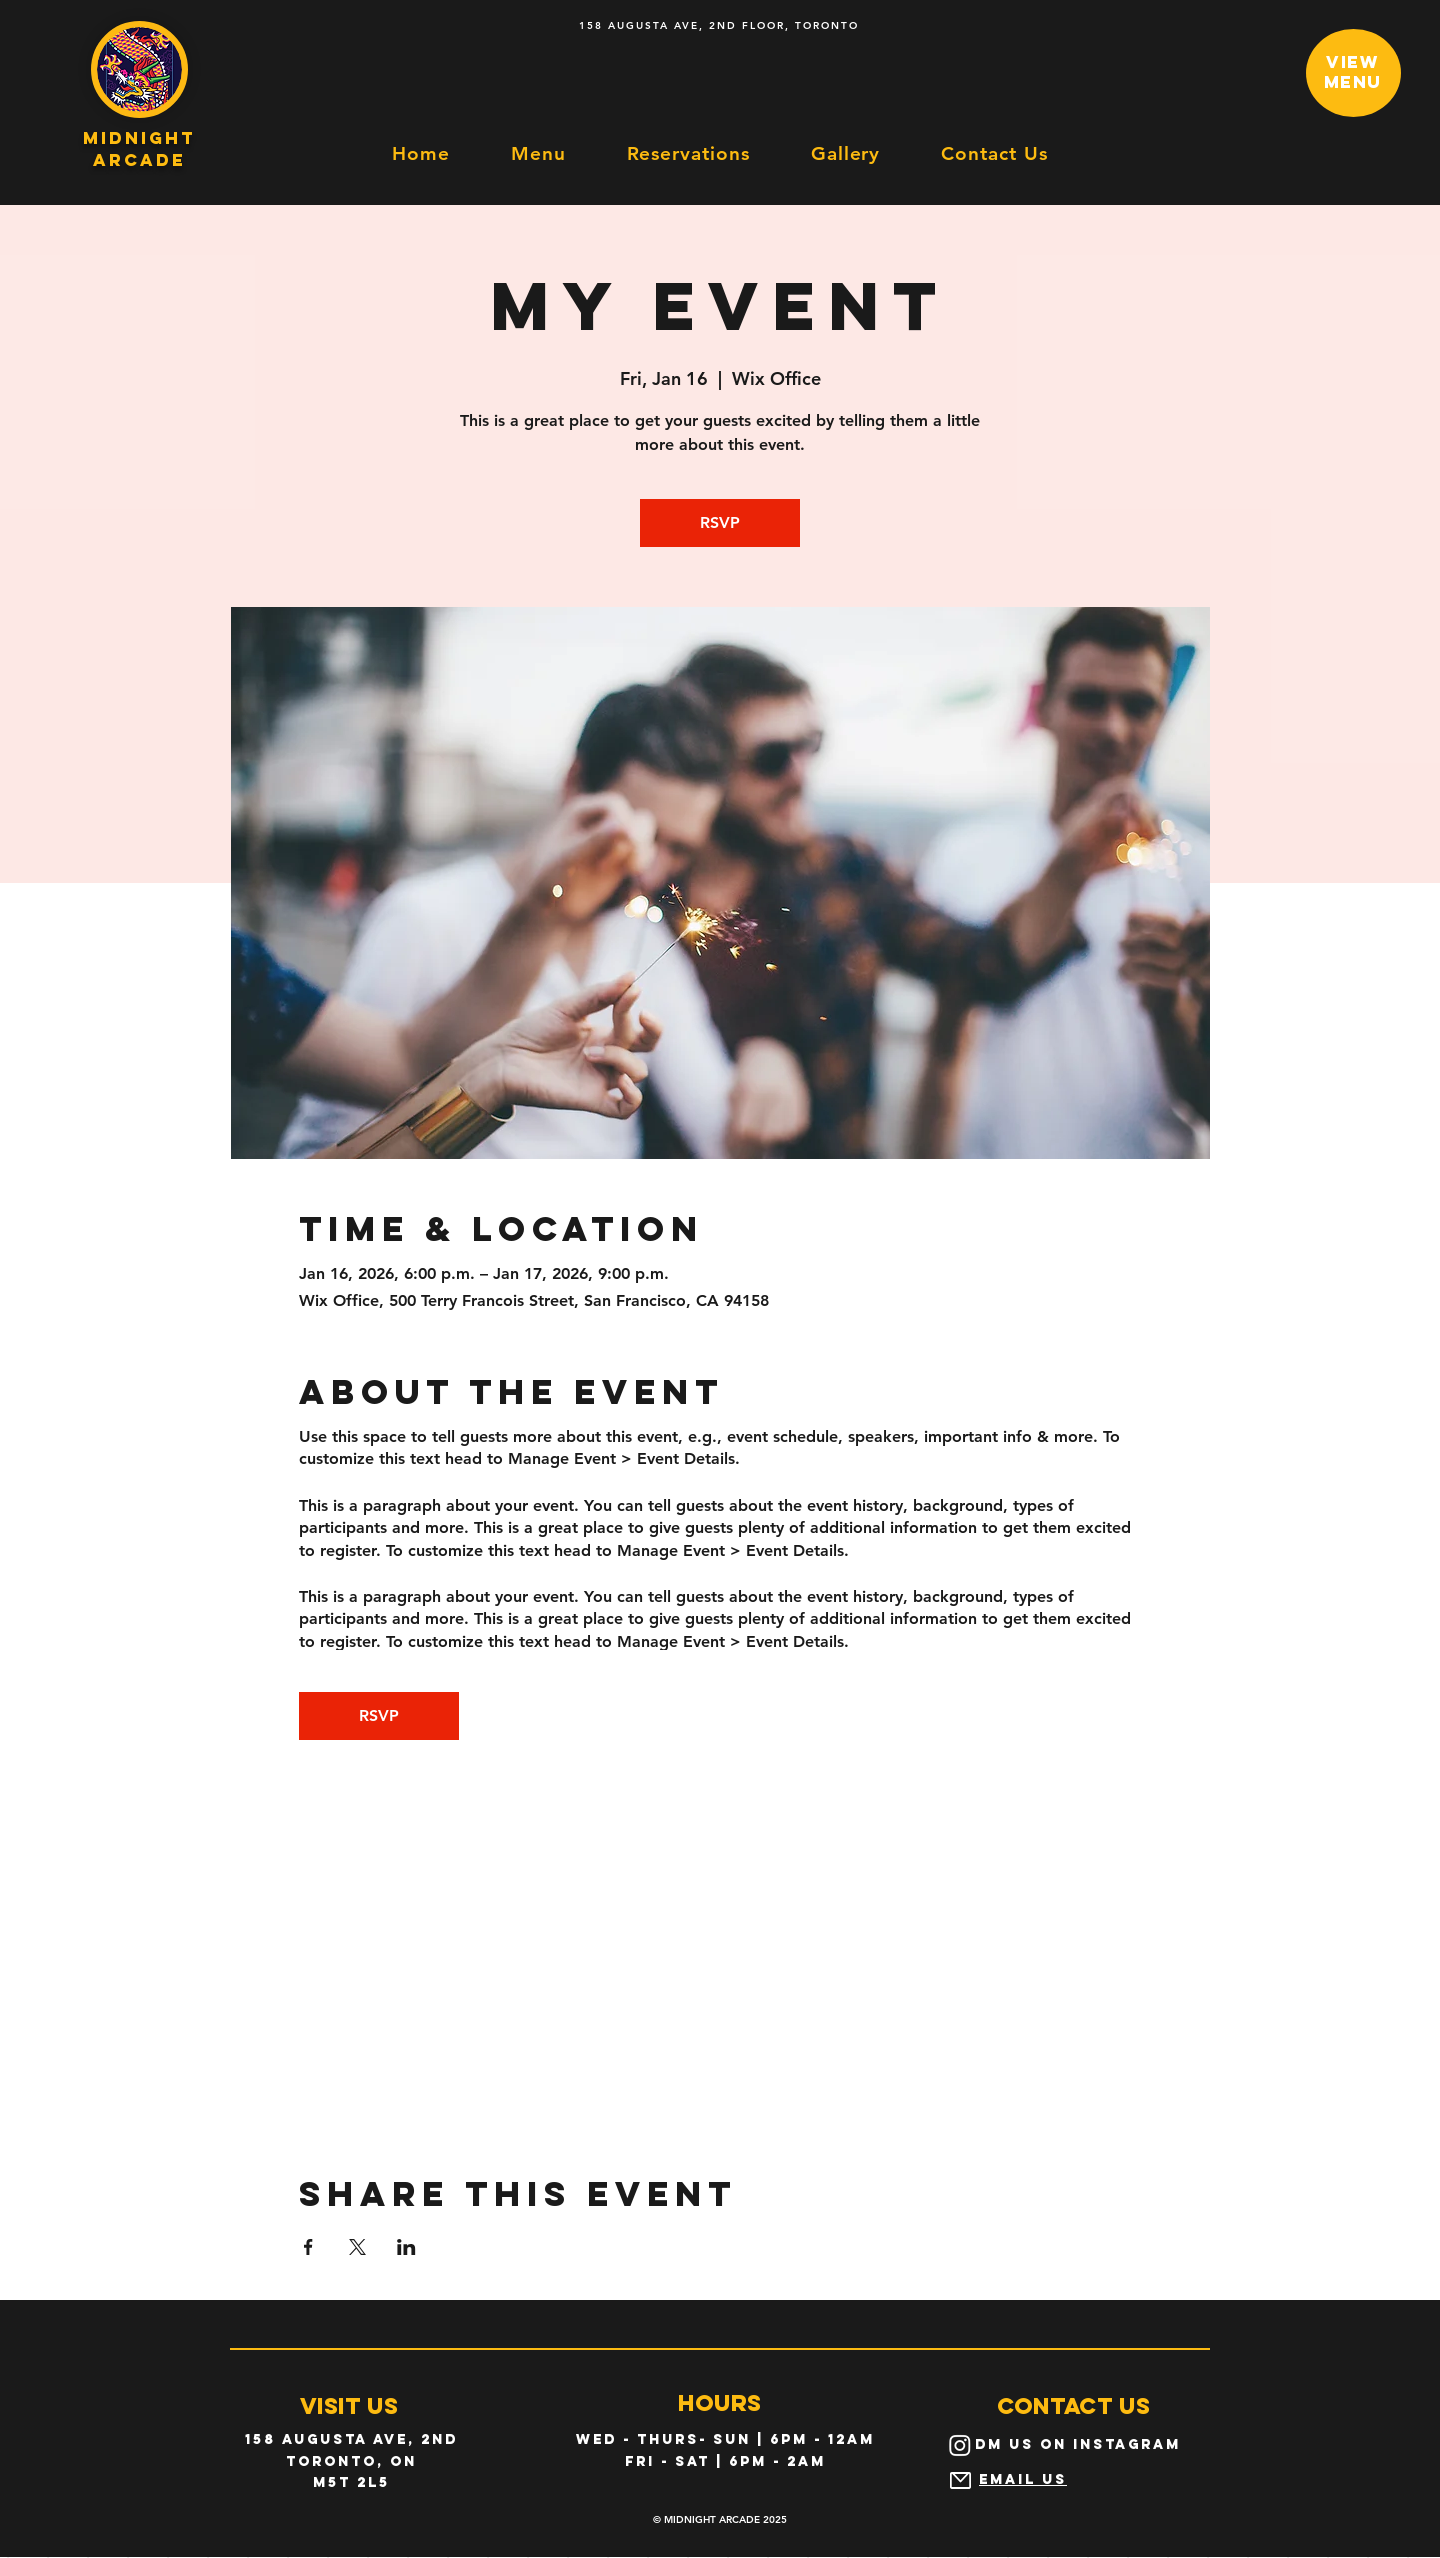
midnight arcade (139, 149)
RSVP (720, 522)
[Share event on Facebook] (308, 2247)
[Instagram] (960, 2445)
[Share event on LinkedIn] (406, 2247)
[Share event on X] (357, 2247)
